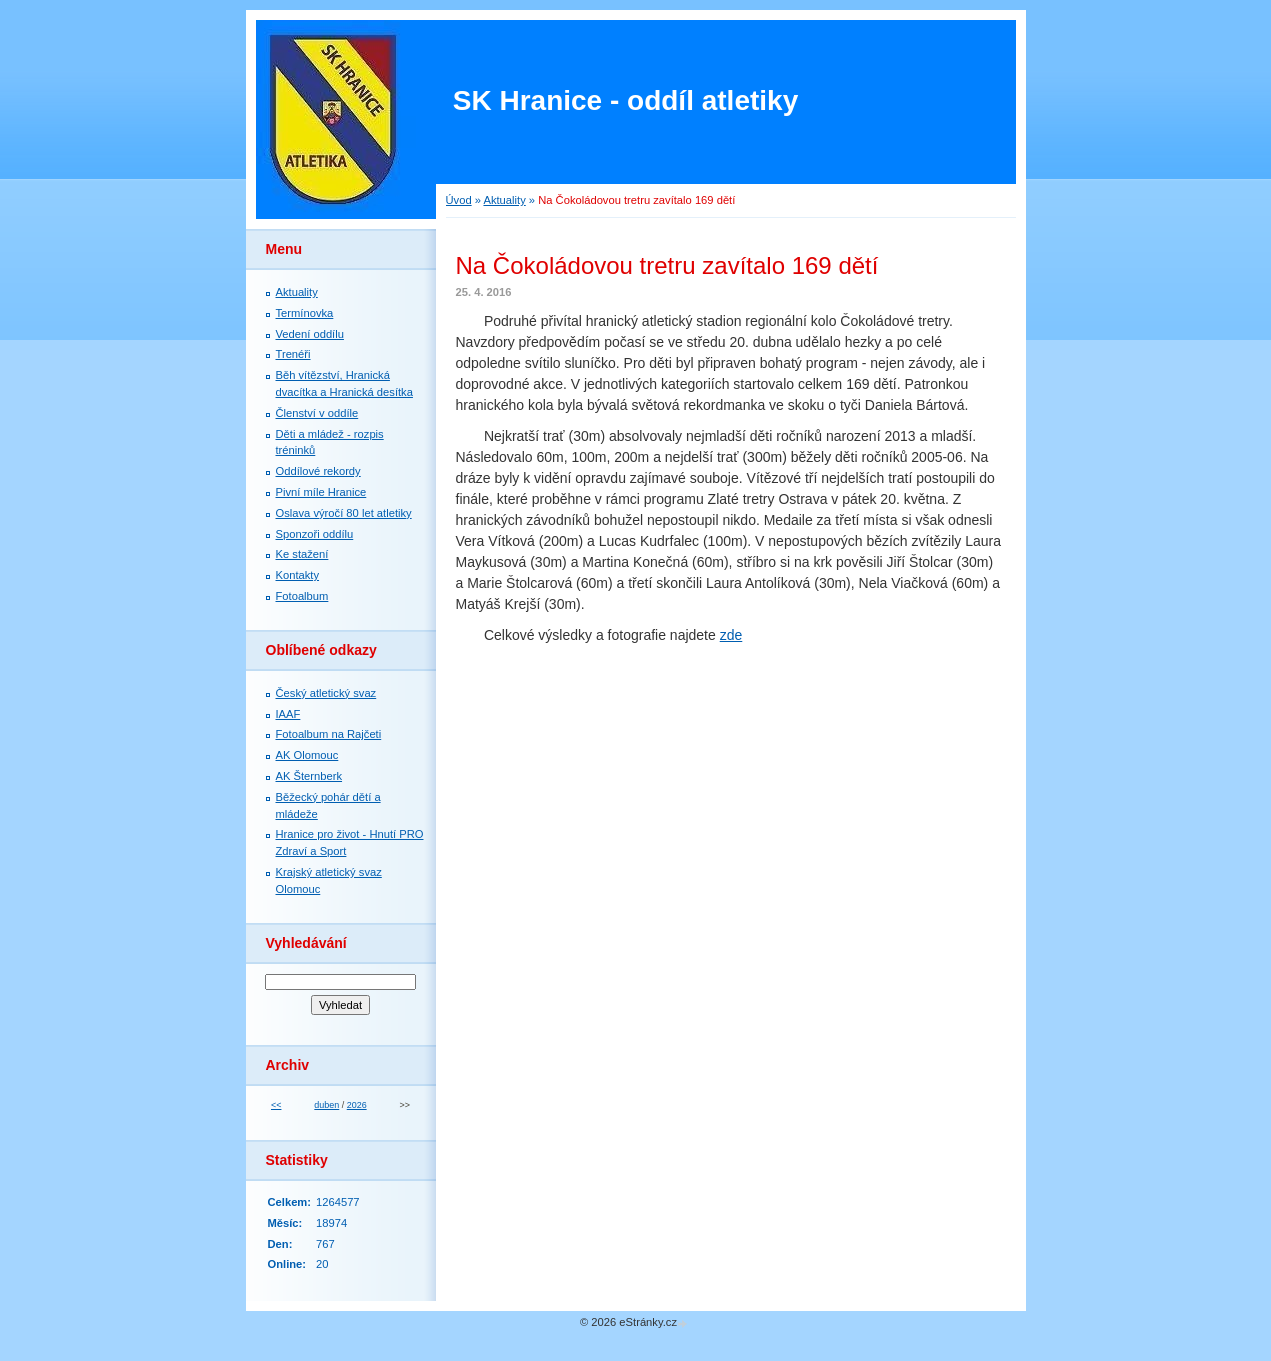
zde (731, 635)
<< (276, 1105)
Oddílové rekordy (318, 471)
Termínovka (305, 313)
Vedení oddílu (310, 334)
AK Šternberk (309, 776)
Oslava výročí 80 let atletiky (344, 513)
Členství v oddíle (317, 413)
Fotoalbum (302, 596)
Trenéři (293, 354)
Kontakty (298, 575)
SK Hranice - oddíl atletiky (625, 100)
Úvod (459, 200)
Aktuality (504, 200)
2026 (357, 1105)
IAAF (288, 714)
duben (326, 1105)
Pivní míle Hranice (321, 492)
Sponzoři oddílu (315, 534)
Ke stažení (302, 554)
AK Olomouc (307, 755)
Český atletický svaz (326, 693)
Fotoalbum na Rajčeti (329, 734)
